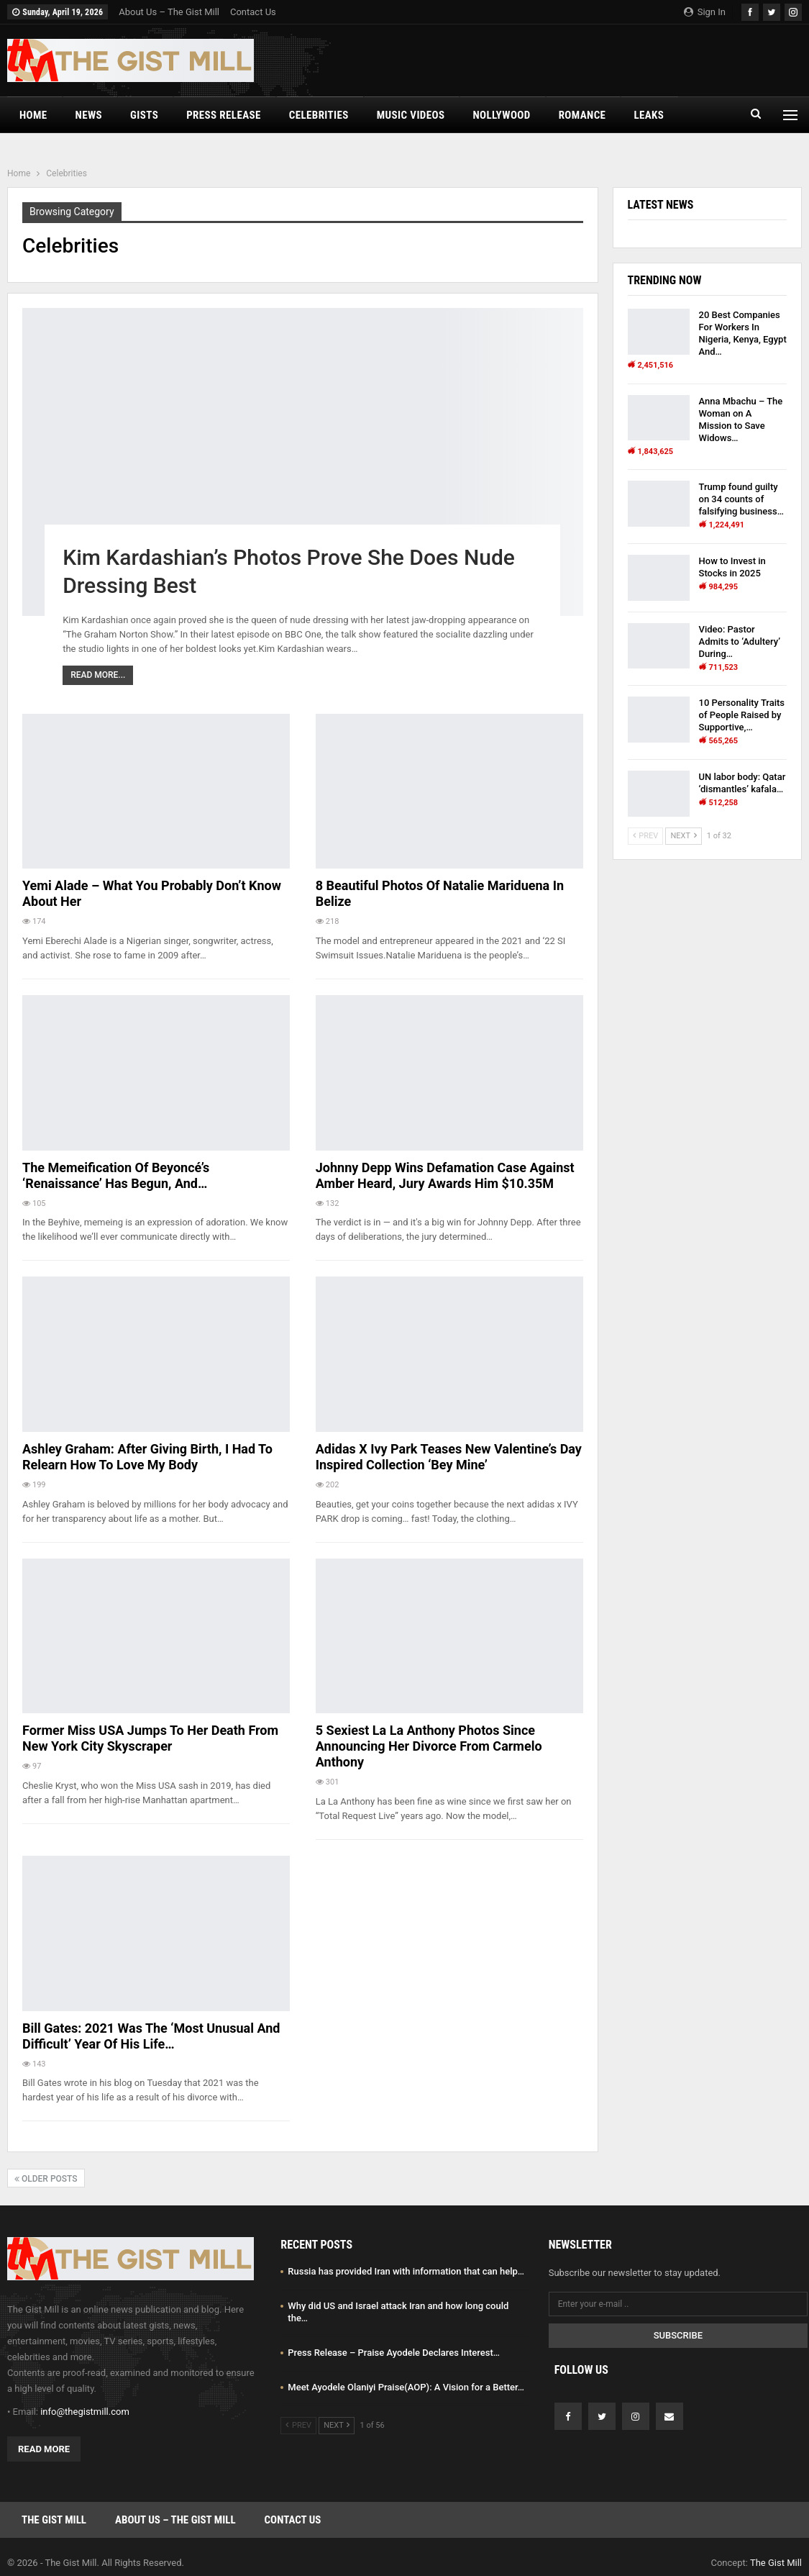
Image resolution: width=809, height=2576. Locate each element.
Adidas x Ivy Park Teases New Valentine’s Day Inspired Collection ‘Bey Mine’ (449, 1456)
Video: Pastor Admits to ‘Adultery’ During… (739, 641)
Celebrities (319, 115)
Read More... (97, 675)
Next (683, 835)
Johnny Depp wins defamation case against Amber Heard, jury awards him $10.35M (445, 1175)
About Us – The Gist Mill (169, 11)
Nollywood (501, 115)
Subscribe (678, 2335)
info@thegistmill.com (84, 2411)
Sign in (705, 11)
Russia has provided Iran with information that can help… (406, 2271)
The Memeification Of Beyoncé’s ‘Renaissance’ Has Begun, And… (115, 1175)
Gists (144, 115)
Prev (646, 835)
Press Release (223, 115)
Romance (582, 115)
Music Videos (411, 115)
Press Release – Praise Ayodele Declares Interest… (394, 2352)
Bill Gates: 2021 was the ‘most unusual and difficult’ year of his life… (151, 2036)
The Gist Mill (54, 2519)
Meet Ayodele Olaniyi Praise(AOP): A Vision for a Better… (406, 2387)
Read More (44, 2449)
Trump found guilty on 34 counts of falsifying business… (741, 499)
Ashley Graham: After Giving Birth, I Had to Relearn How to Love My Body (147, 1456)
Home (33, 115)
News (89, 115)
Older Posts (46, 2179)
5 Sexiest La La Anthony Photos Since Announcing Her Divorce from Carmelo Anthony (429, 1746)
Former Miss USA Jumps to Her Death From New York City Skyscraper (150, 1738)
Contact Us (253, 11)
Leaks (649, 115)
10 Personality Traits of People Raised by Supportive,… (742, 715)
